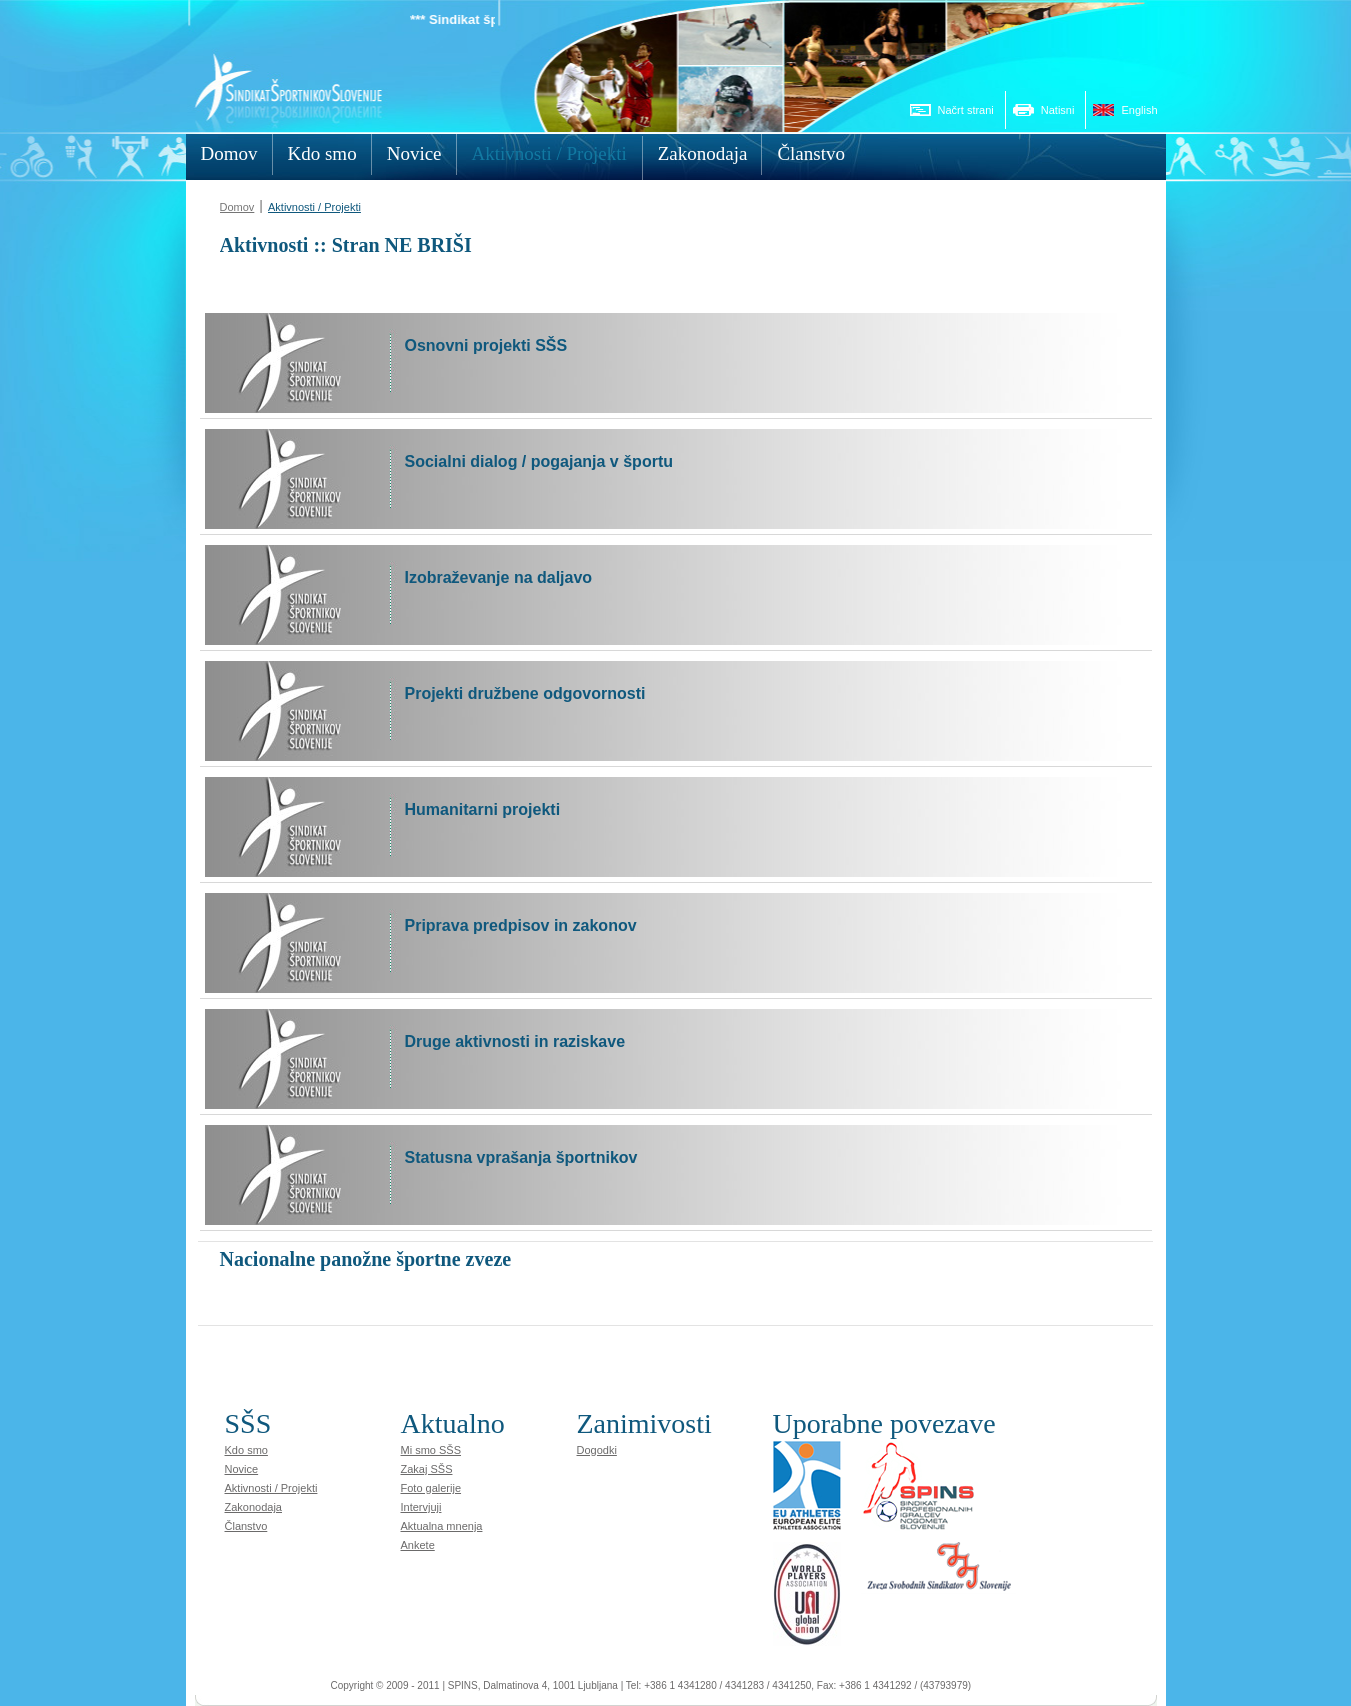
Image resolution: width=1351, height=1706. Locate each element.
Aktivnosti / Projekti (314, 207)
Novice (242, 1469)
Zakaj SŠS (427, 1469)
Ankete (418, 1545)
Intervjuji (421, 1507)
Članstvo (246, 1526)
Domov (237, 207)
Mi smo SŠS (431, 1450)
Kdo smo (246, 1450)
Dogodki (597, 1450)
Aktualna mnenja (442, 1526)
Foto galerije (431, 1488)
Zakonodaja (254, 1507)
